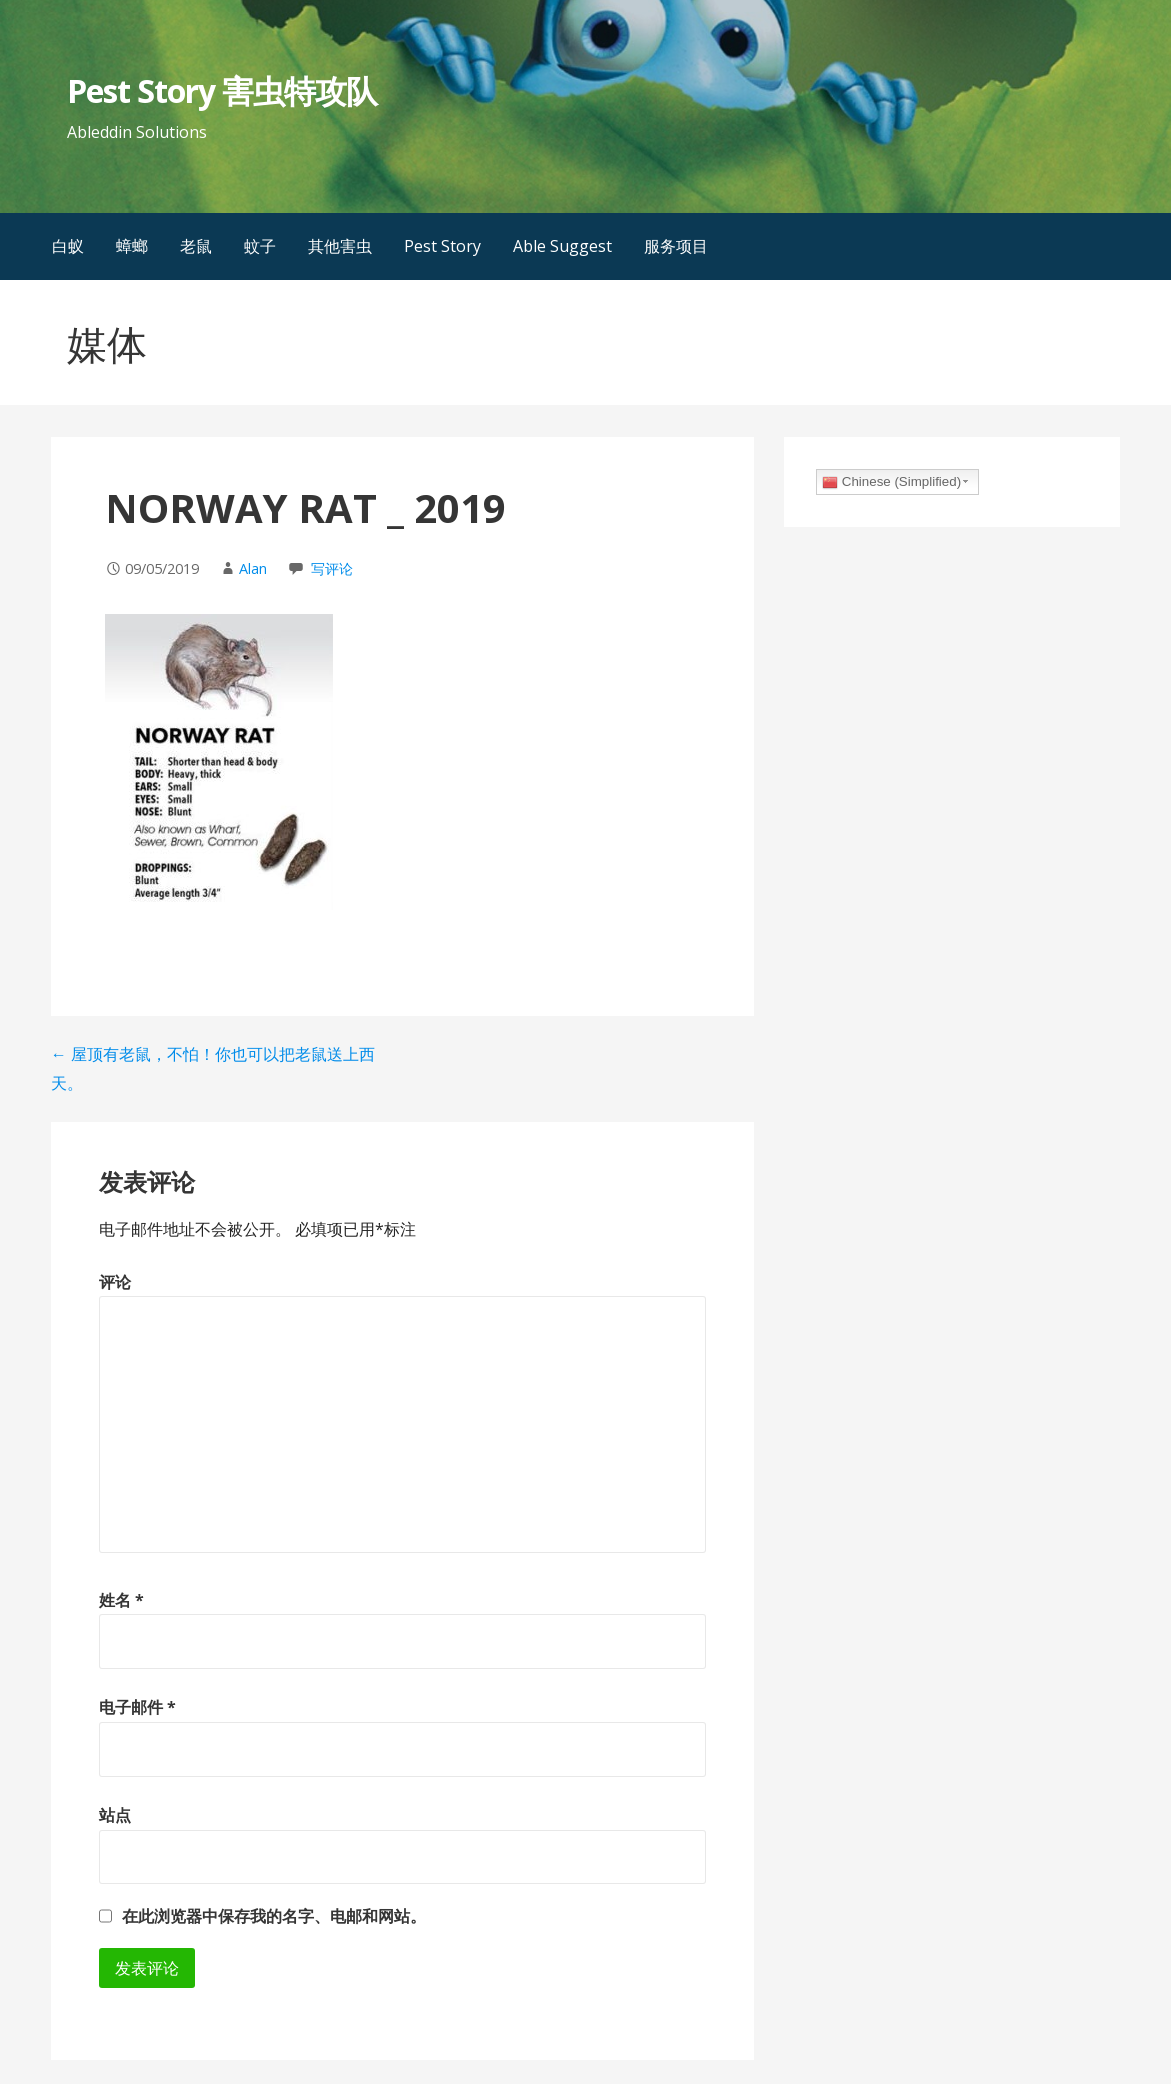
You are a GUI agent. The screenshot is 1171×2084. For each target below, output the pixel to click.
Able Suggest (562, 246)
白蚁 (68, 246)
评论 (115, 1282)
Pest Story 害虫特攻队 (222, 90)
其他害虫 (340, 246)
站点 (115, 1815)
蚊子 (260, 246)
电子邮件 (137, 1707)
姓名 (121, 1600)
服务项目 (676, 246)
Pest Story (442, 246)
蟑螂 (132, 246)
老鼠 (196, 246)
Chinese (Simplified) (891, 482)
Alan (253, 568)
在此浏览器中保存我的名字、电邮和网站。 (274, 1916)
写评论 (332, 568)
